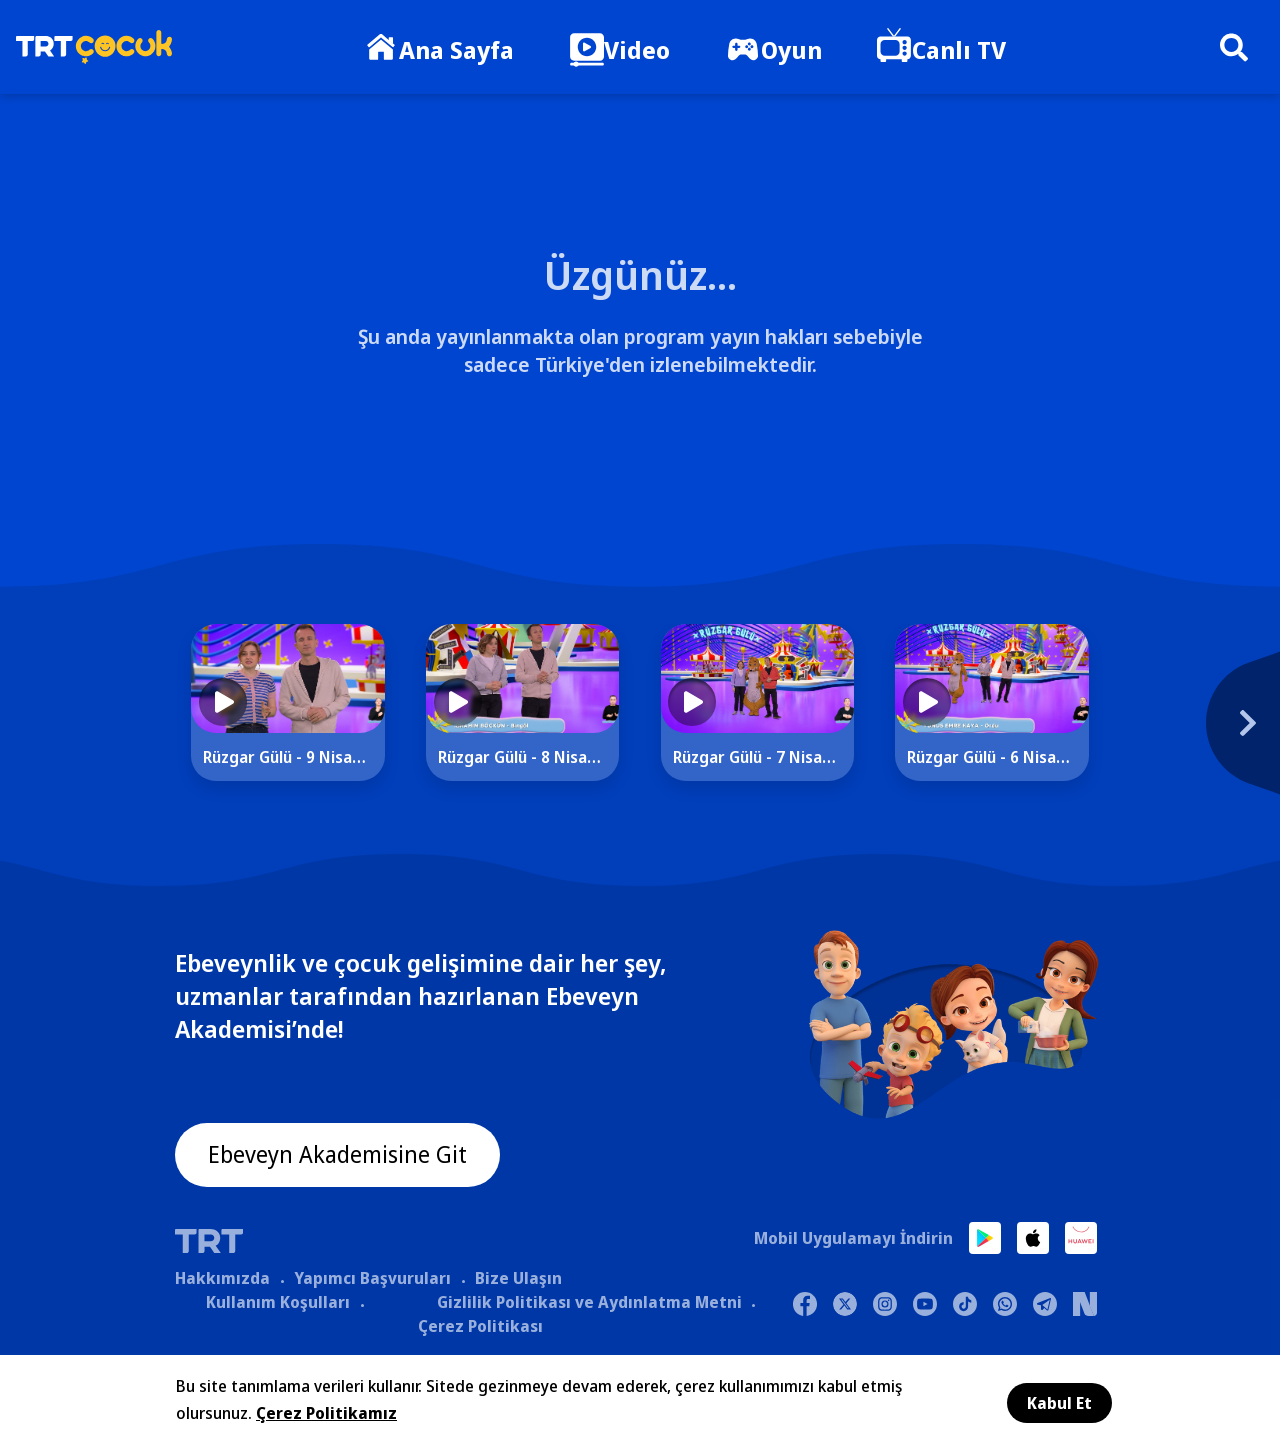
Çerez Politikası (480, 1327)
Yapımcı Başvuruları (372, 1279)
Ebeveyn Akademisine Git (342, 1156)
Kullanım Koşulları (278, 1303)
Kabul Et (1059, 1403)
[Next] (1155, 733)
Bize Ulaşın (518, 1279)
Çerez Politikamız (326, 1413)
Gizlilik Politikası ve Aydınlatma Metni (589, 1303)
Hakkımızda (222, 1279)
